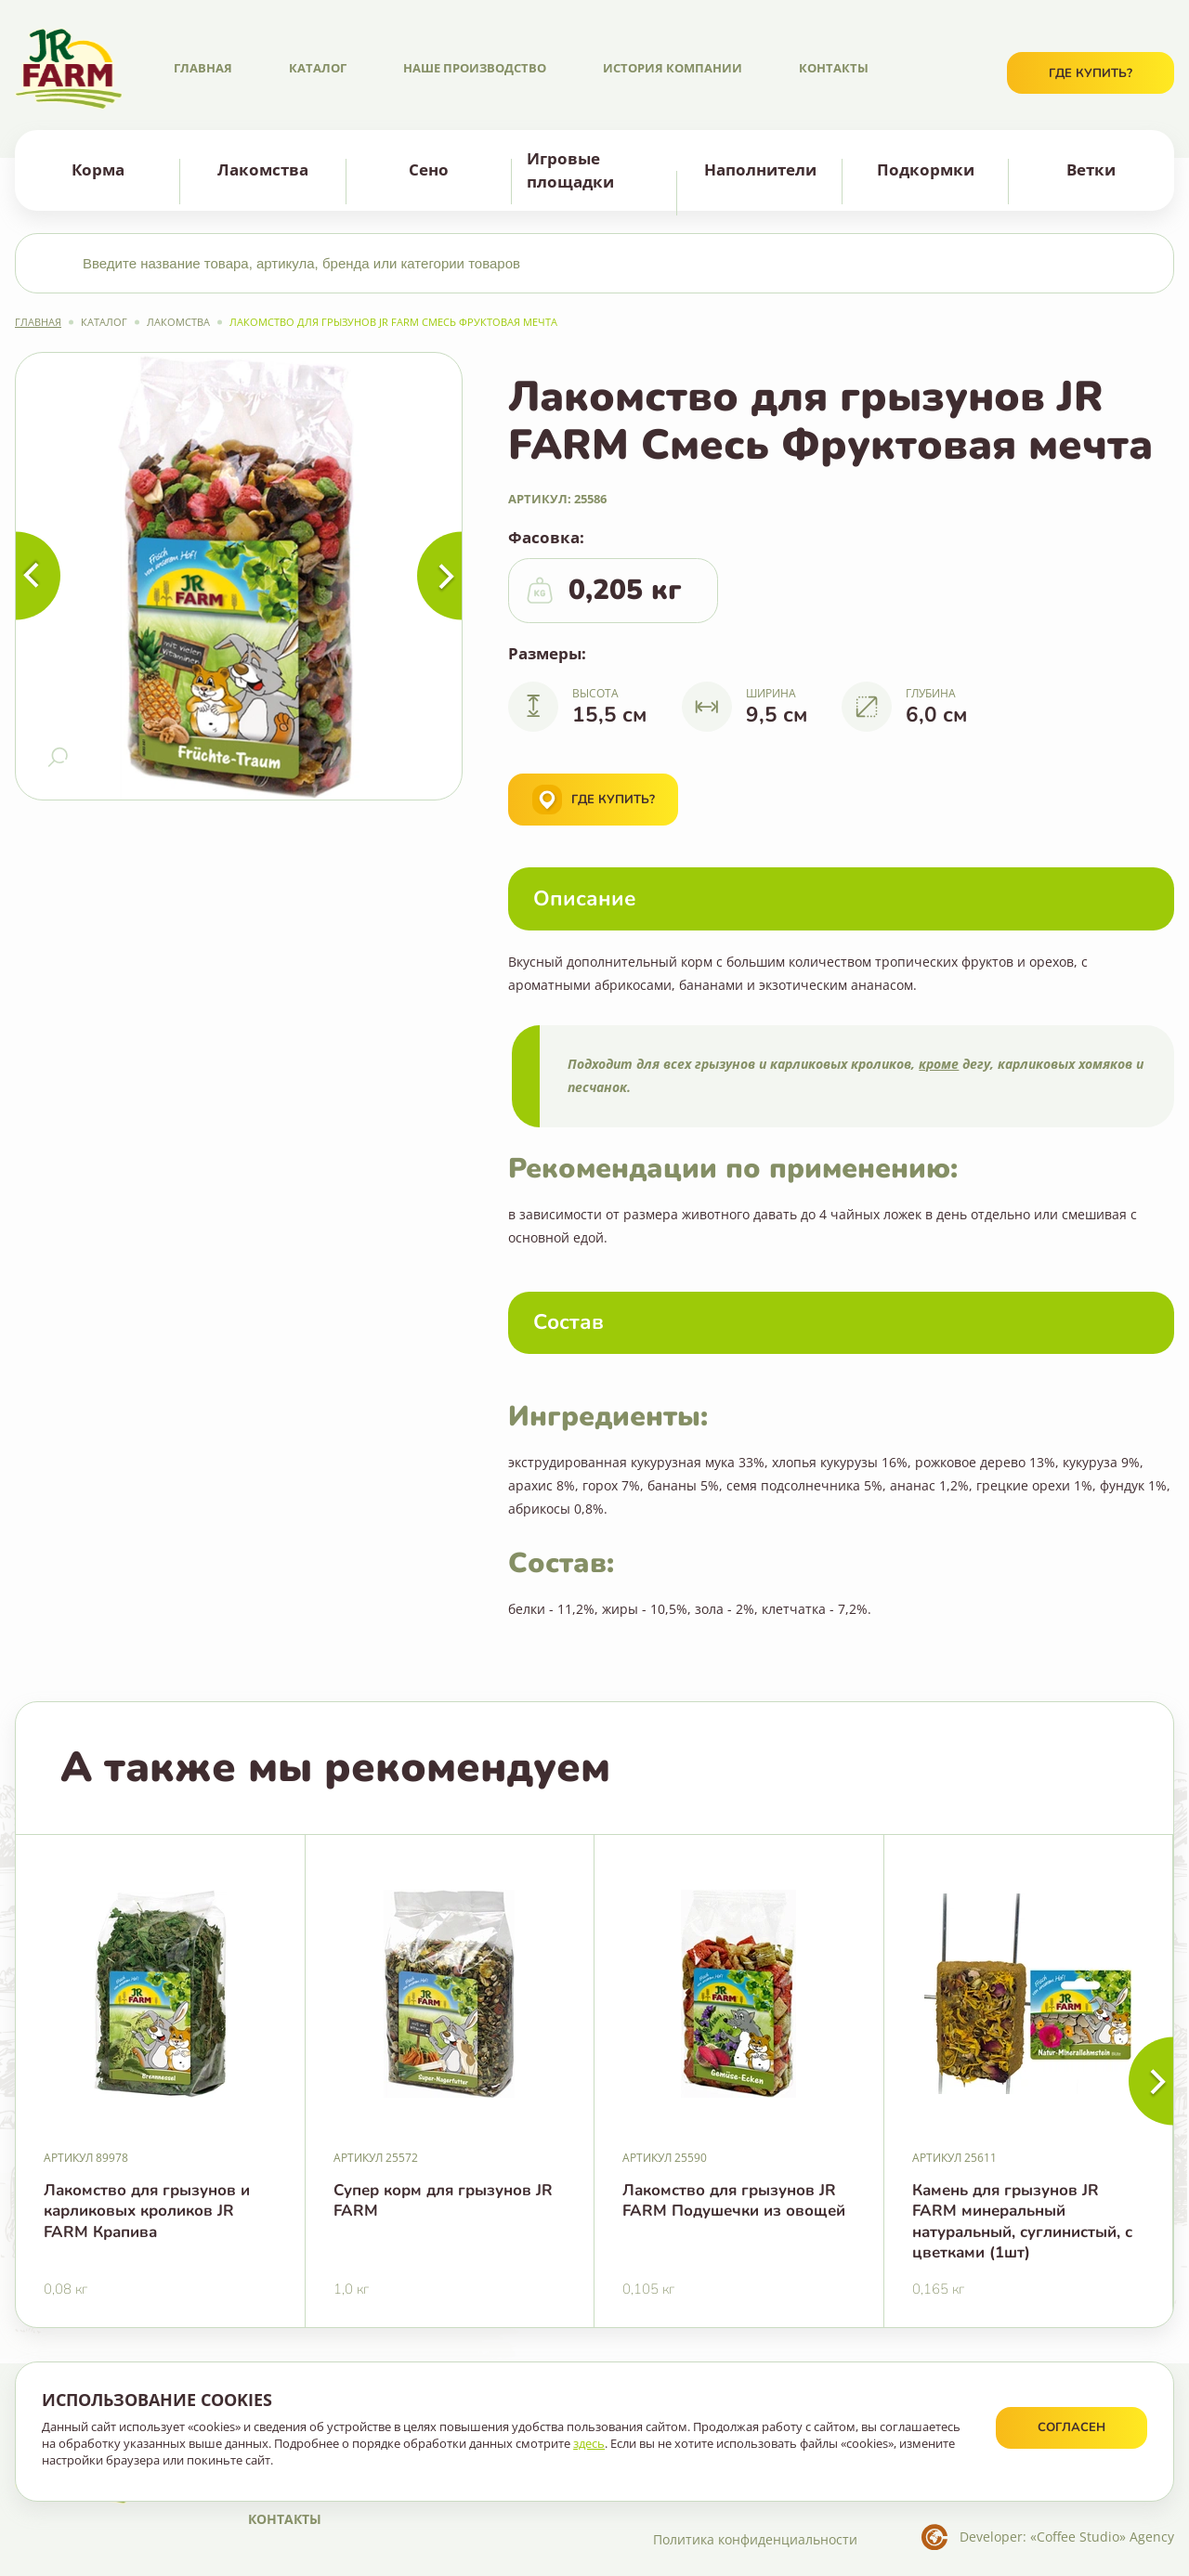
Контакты (834, 67)
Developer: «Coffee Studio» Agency (1067, 2536)
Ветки (1091, 169)
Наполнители (760, 169)
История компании (672, 67)
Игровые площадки (570, 169)
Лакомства (262, 169)
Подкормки (925, 169)
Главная (203, 67)
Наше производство (474, 67)
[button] (1151, 2081)
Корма (98, 169)
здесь (589, 2443)
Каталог (317, 67)
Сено (429, 169)
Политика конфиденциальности (755, 2539)
